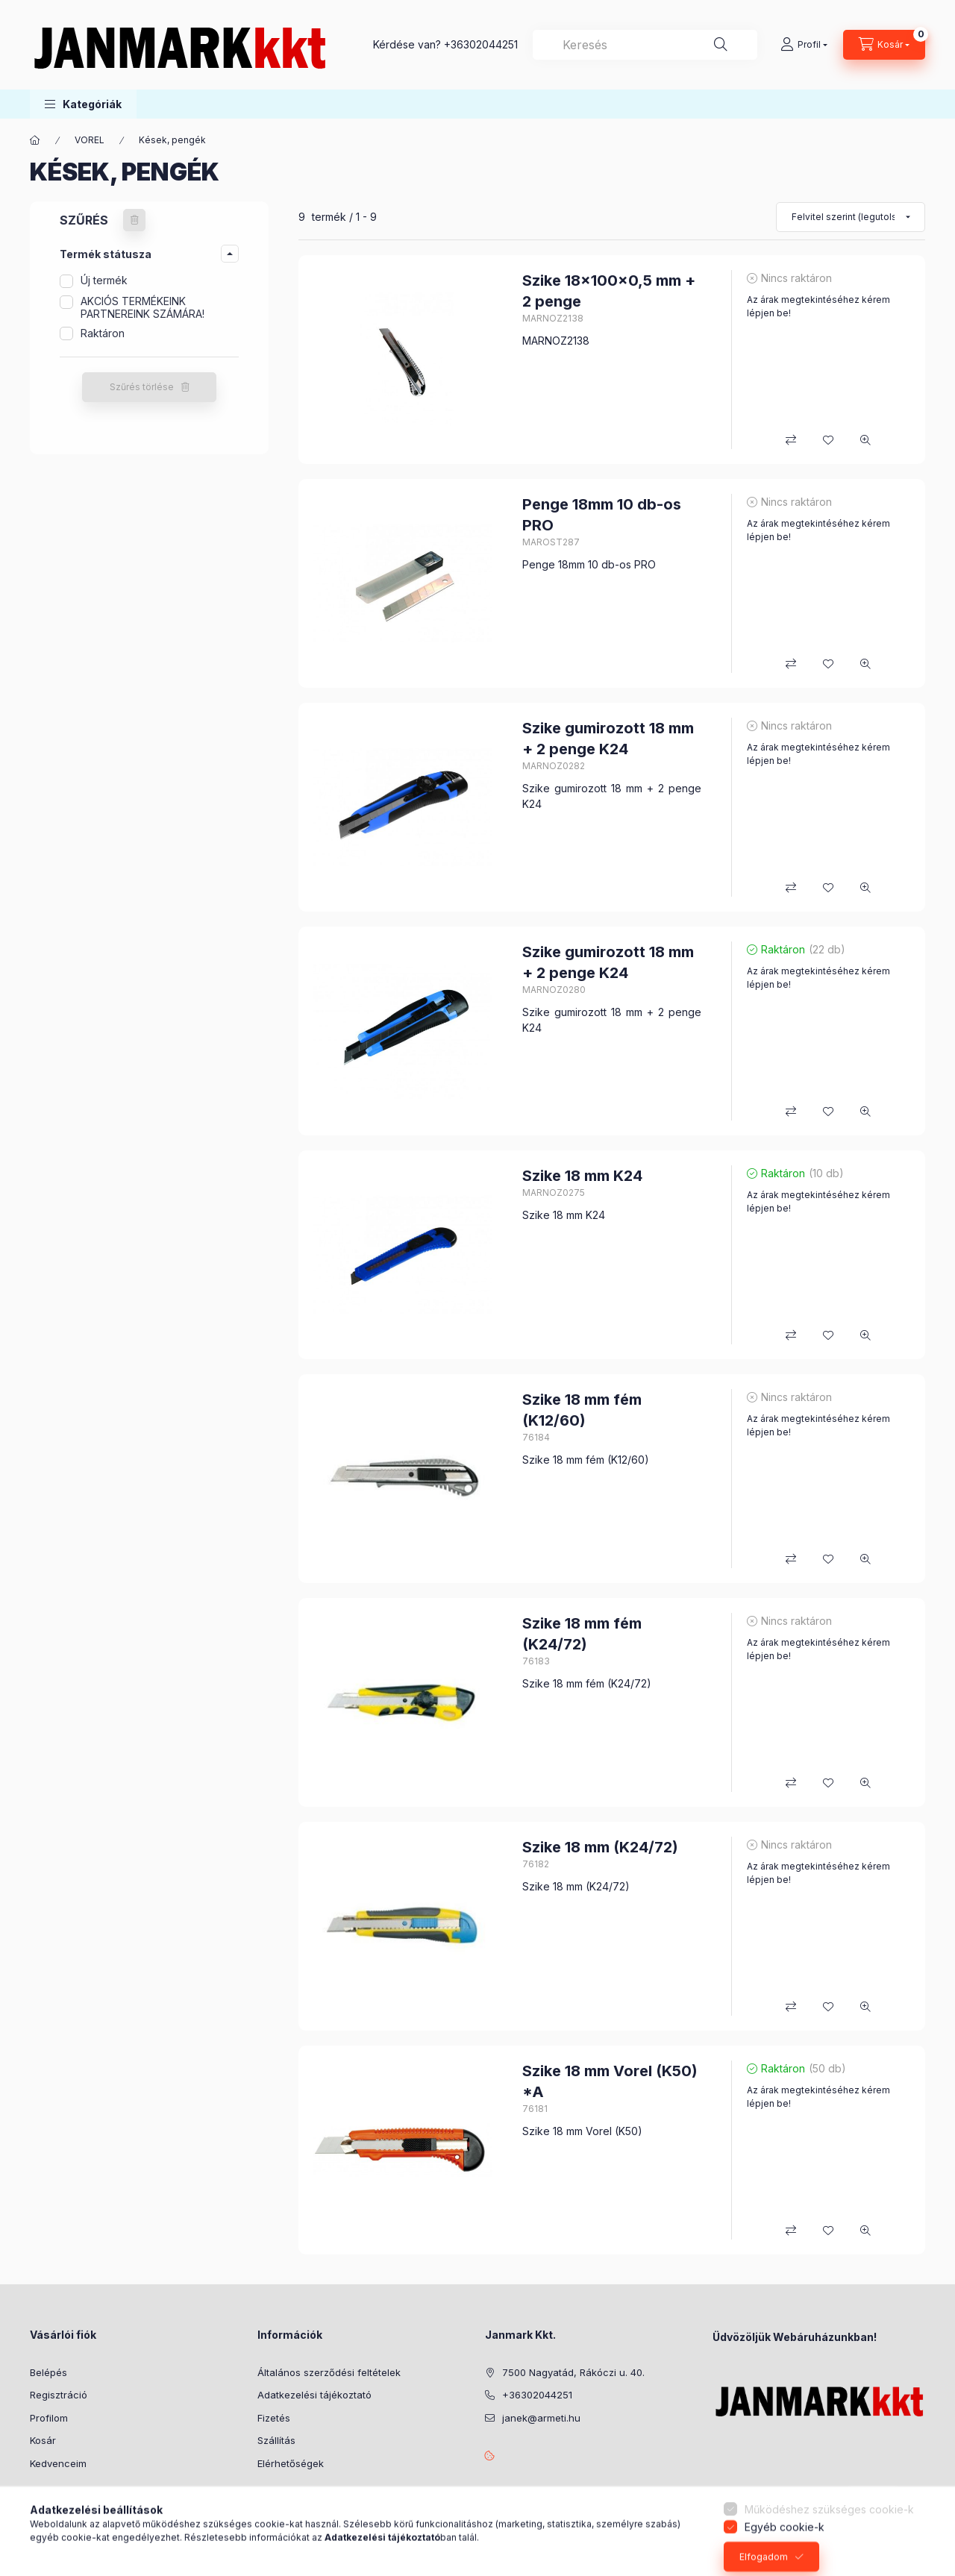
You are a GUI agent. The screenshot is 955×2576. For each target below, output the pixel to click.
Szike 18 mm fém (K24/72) (582, 1633)
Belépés (48, 2372)
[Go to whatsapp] (919, 2532)
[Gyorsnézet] (865, 440)
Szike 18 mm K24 (582, 1176)
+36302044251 (481, 44)
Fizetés (273, 2418)
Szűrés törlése (142, 386)
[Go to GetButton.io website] (919, 2561)
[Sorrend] (850, 217)
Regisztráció (58, 2395)
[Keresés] (720, 45)
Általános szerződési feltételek (329, 2372)
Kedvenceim (58, 2463)
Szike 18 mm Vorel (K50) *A (610, 2081)
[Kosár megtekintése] (884, 45)
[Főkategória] (35, 140)
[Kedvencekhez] (828, 440)
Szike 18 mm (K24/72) (600, 1847)
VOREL (89, 139)
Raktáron (103, 333)
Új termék (104, 280)
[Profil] (804, 45)
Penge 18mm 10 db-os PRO (601, 514)
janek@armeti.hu (541, 2418)
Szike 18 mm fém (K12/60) (582, 1410)
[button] (83, 104)
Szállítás (276, 2440)
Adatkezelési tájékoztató (314, 2395)
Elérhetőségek (290, 2463)
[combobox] (645, 45)
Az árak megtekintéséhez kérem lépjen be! (818, 306)
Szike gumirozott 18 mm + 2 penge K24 (608, 738)
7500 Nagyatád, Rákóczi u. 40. (573, 2372)
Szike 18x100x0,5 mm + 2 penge (608, 291)
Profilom (49, 2418)
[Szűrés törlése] (134, 220)
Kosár (43, 2440)
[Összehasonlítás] (791, 440)
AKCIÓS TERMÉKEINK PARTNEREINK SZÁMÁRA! (142, 307)
